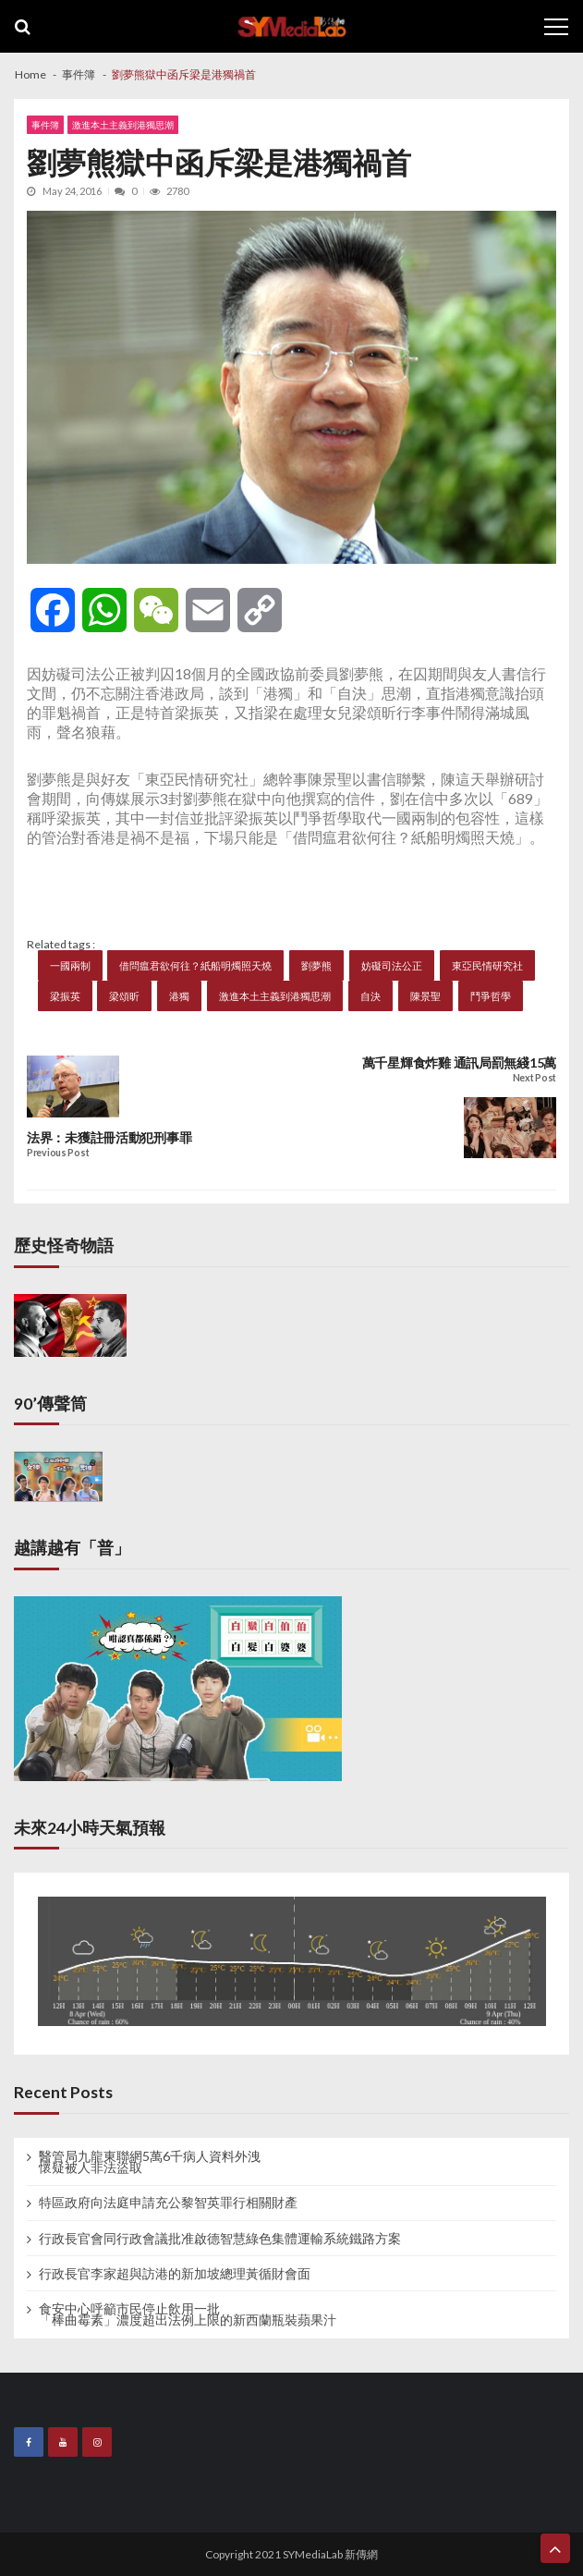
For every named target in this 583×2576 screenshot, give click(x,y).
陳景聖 (425, 996)
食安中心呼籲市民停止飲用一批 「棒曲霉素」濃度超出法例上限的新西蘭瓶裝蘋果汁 (187, 2314)
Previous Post (58, 1153)
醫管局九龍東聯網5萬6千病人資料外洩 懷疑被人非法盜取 (150, 2162)
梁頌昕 (124, 996)
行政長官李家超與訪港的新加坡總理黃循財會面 (174, 2273)
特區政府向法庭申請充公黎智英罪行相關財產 (168, 2202)
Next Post (534, 1078)
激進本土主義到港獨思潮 (123, 124)
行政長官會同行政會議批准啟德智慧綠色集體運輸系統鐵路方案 (220, 2238)
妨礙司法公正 (391, 965)
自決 (370, 996)
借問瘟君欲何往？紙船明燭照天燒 (195, 965)
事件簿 (45, 124)
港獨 (179, 996)
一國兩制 (70, 965)
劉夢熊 (316, 965)
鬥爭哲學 (490, 996)
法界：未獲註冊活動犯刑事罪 (109, 1137)
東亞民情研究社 (487, 965)
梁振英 (65, 996)
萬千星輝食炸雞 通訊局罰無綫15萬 (459, 1063)
